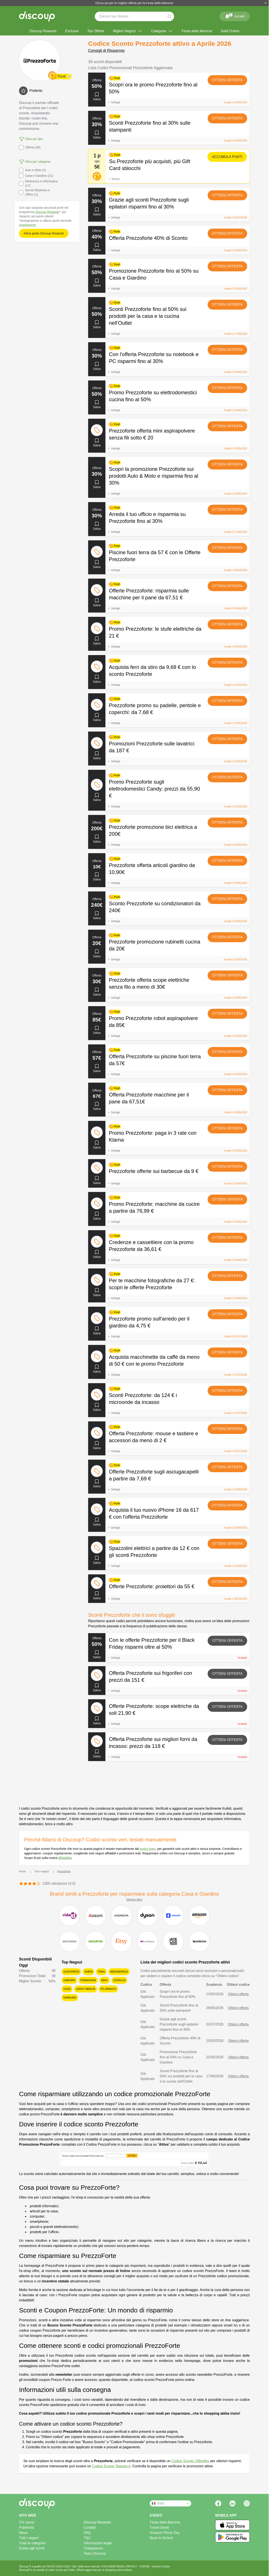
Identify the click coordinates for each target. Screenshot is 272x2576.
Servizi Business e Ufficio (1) (34, 192)
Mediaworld (119, 1971)
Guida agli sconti (32, 2548)
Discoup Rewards (42, 31)
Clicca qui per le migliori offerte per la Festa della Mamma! (134, 3)
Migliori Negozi (128, 31)
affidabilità (65, 1858)
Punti (61, 76)
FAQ (87, 2533)
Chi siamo (26, 2522)
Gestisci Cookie (161, 2566)
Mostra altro (134, 1899)
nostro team (148, 1848)
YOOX (67, 1988)
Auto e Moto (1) (32, 170)
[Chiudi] (265, 3)
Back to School (161, 2538)
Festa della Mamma (197, 31)
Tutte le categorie (32, 2543)
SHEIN (88, 1971)
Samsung (69, 1997)
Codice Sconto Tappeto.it (111, 2466)
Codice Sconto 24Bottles (190, 2461)
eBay (104, 1980)
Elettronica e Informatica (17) (38, 183)
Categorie (162, 31)
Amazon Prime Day (165, 2533)
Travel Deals (159, 2527)
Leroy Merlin (85, 1988)
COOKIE (145, 2566)
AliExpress (71, 1971)
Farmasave (88, 1980)
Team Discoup (95, 2553)
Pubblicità (26, 2527)
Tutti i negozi (28, 2538)
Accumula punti (227, 157)
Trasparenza (93, 2548)
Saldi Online (230, 31)
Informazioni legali (98, 2543)
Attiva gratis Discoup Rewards (44, 233)
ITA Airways (108, 1988)
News (23, 2533)
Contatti (90, 2527)
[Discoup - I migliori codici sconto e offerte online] (37, 16)
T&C (87, 2538)
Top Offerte (95, 31)
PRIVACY (132, 2566)
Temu (101, 1971)
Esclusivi (72, 31)
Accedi (235, 15)
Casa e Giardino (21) (36, 175)
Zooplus (119, 1980)
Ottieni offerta (227, 80)
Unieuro (69, 1980)
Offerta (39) (29, 147)
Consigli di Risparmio (106, 50)
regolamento (27, 225)
